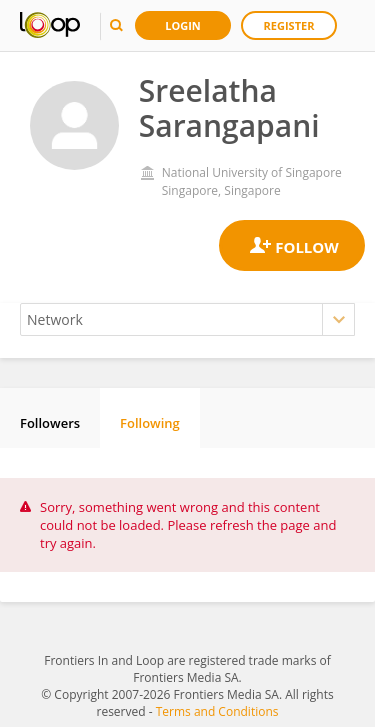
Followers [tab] (50, 423)
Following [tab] (150, 423)
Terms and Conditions (217, 711)
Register (289, 25)
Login (183, 25)
